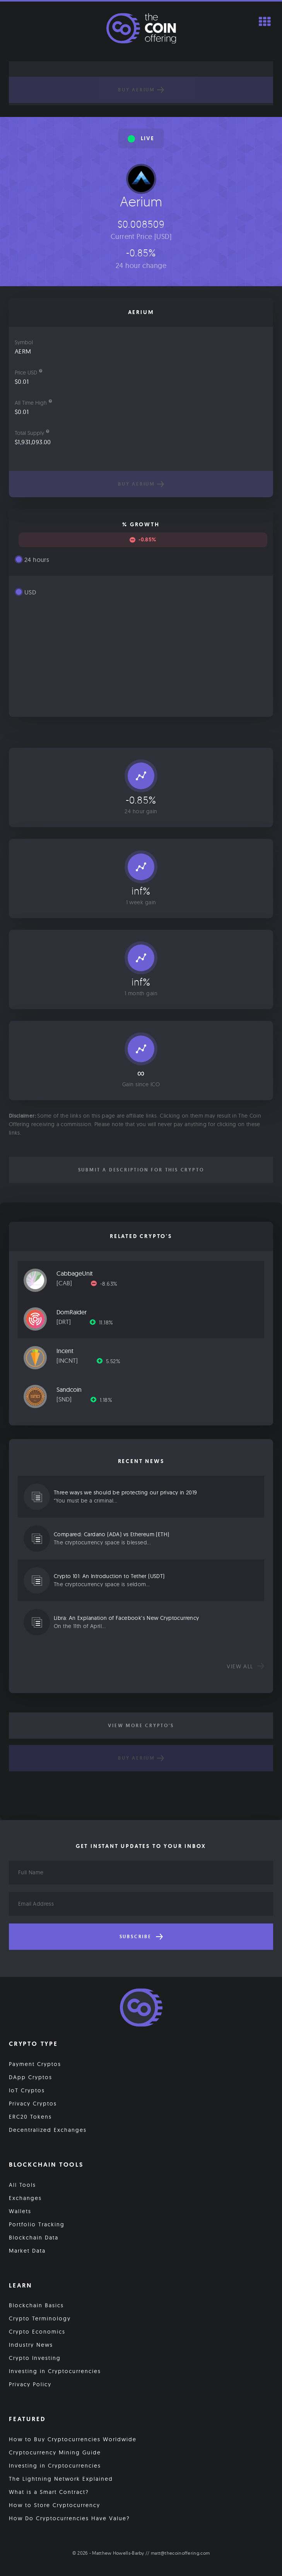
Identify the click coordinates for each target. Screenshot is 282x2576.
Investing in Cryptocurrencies (55, 2371)
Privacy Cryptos (33, 2103)
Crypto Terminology (40, 2318)
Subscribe (141, 1937)
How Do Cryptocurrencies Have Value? (69, 2518)
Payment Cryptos (35, 2064)
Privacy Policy (30, 2384)
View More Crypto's (141, 1725)
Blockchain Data (33, 2237)
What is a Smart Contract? (49, 2491)
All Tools (22, 2184)
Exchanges (25, 2198)
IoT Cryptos (27, 2090)
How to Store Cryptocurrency (54, 2505)
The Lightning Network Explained (61, 2478)
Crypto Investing (35, 2357)
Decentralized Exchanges (48, 2129)
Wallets (20, 2211)
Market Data (27, 2250)
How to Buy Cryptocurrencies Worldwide (73, 2439)
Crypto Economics (37, 2331)
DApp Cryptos (30, 2077)
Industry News (31, 2344)
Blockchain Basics (36, 2305)
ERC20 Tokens (30, 2116)
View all (245, 1666)
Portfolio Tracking (37, 2224)
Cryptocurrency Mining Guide (55, 2452)
